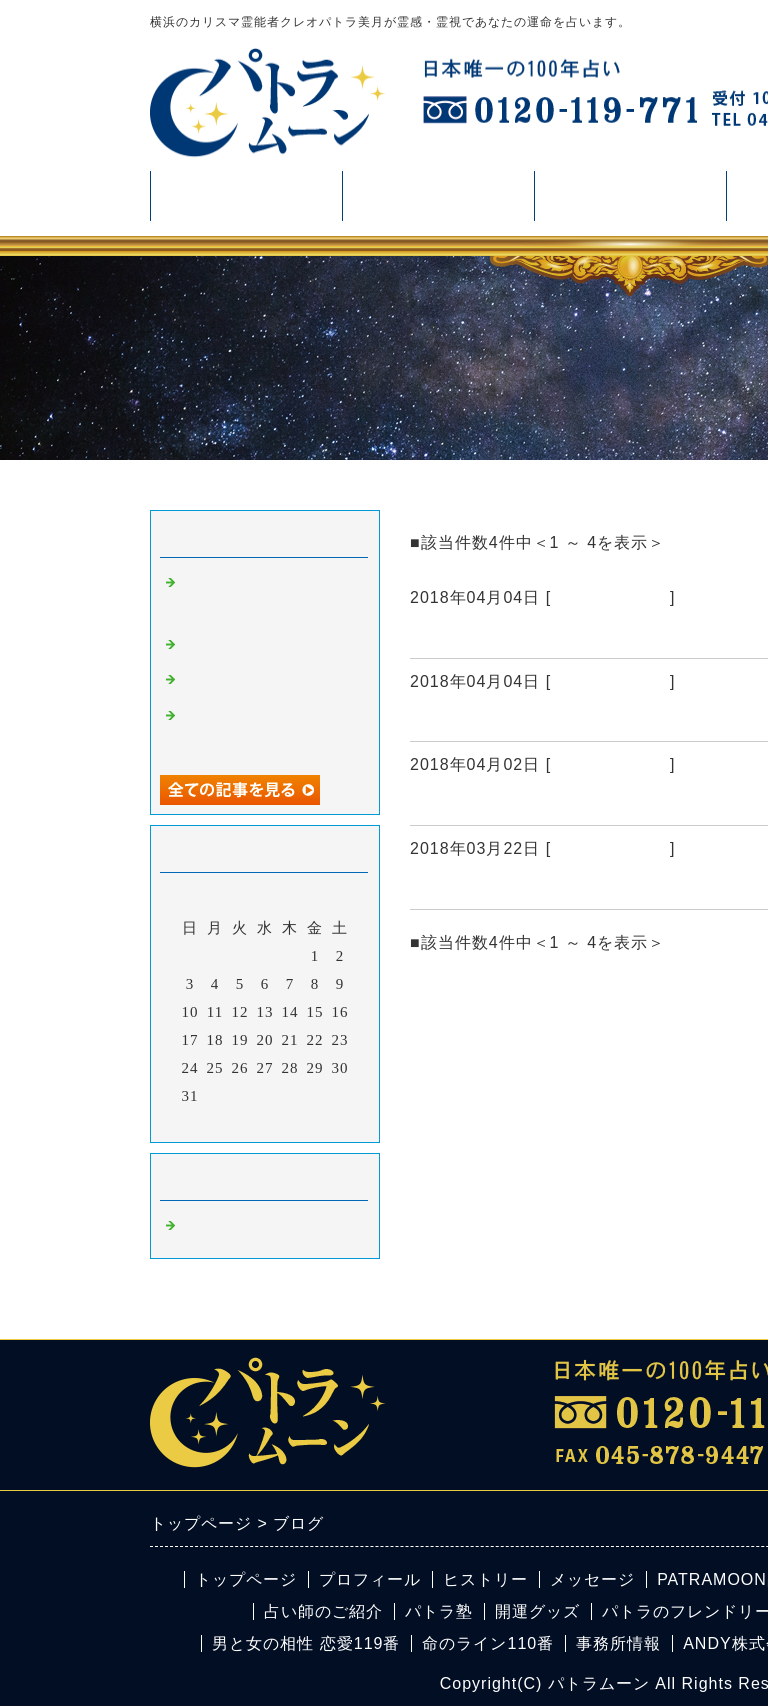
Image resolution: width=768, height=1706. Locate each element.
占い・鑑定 (438, 203)
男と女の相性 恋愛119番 (306, 1643)
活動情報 (630, 203)
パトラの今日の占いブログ (524, 885)
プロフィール (246, 195)
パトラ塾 (439, 1611)
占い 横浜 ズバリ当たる (510, 717)
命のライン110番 (488, 1643)
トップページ (246, 1579)
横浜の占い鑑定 (610, 597)
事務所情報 (618, 1643)
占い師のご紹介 (323, 1611)
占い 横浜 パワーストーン (520, 634)
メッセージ (592, 1579)
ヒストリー (485, 1579)
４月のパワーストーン (505, 801)
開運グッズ (537, 1611)
